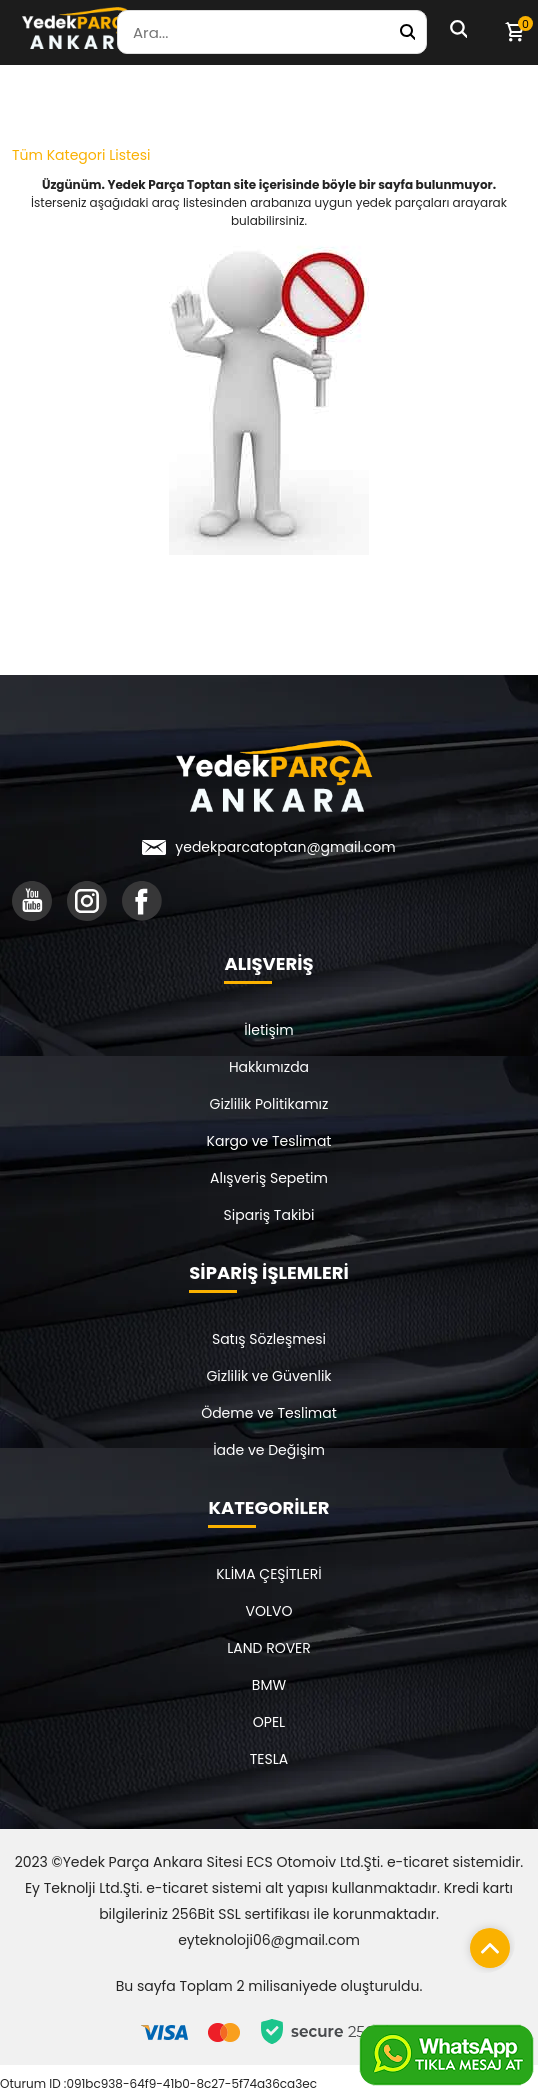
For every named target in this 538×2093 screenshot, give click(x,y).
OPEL (269, 1722)
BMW (269, 1685)
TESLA (269, 1759)
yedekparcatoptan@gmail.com (285, 847)
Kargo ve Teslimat (269, 1141)
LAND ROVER (269, 1648)
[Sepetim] (514, 32)
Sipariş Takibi (269, 1215)
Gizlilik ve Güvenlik (268, 1376)
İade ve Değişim (269, 1450)
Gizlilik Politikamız (269, 1104)
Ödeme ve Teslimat (269, 1413)
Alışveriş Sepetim (269, 1178)
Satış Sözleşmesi (269, 1339)
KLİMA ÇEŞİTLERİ (269, 1574)
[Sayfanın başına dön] (485, 1943)
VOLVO (269, 1611)
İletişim (268, 1030)
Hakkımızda (269, 1067)
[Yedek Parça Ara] (407, 32)
